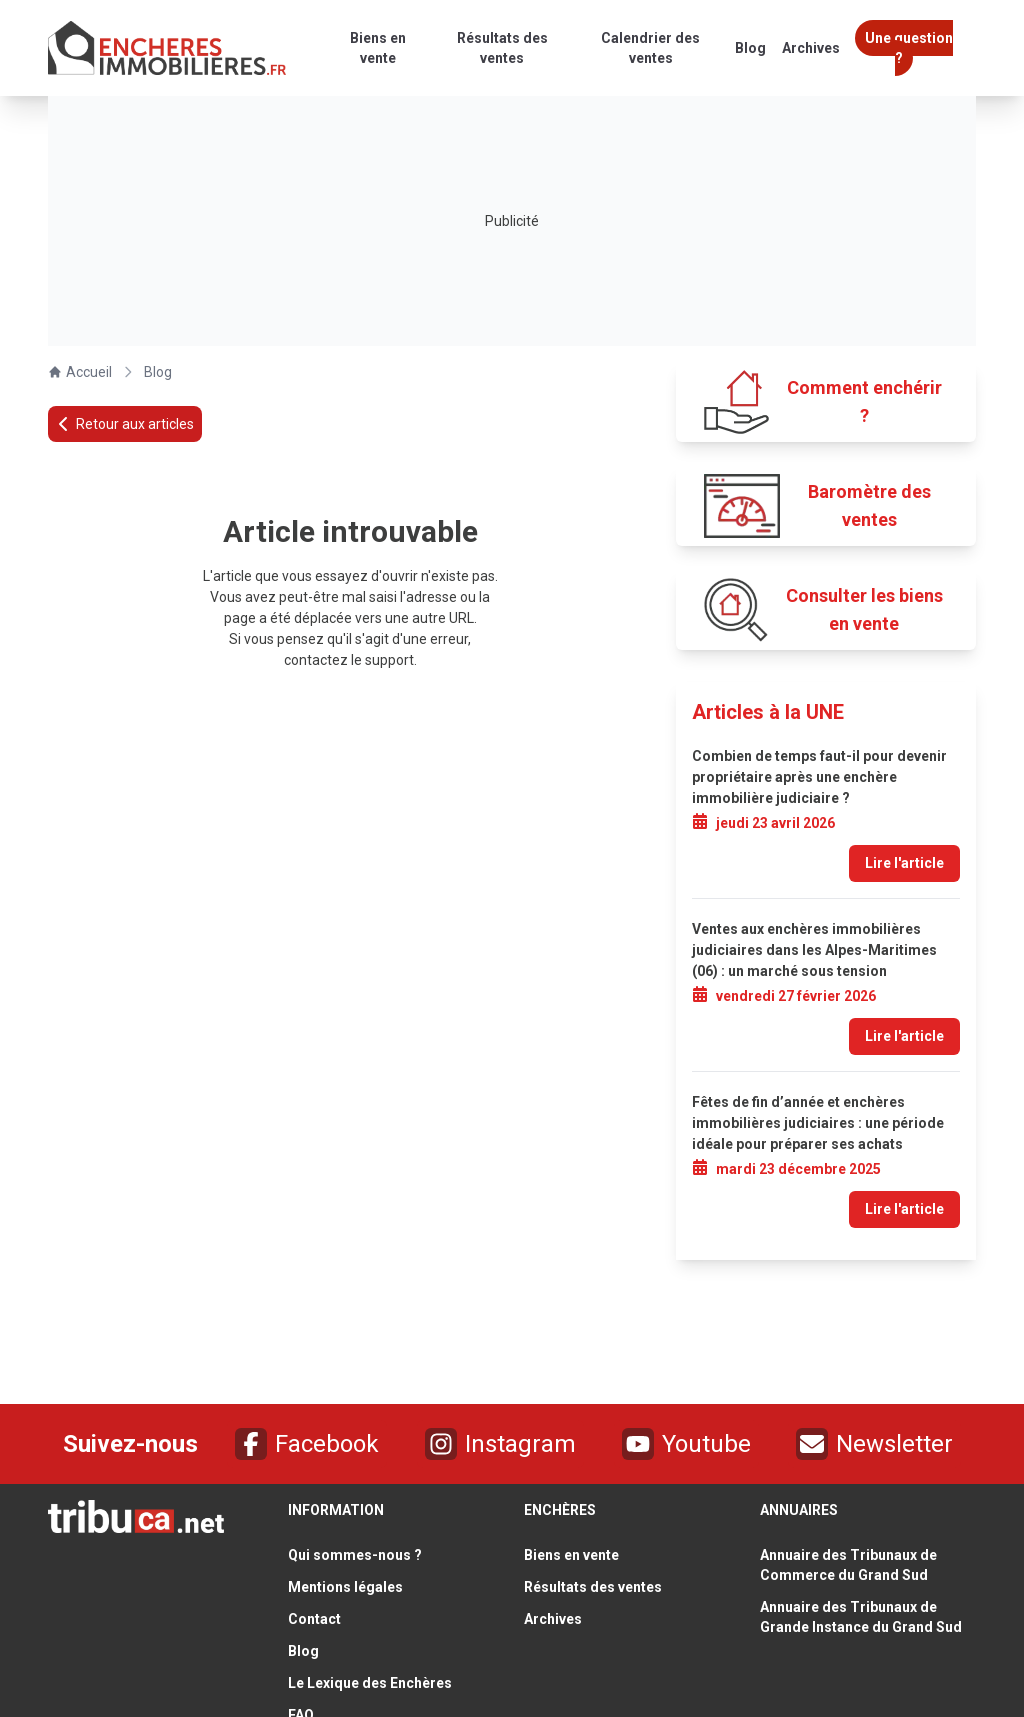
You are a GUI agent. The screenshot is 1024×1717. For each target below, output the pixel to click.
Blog (158, 372)
